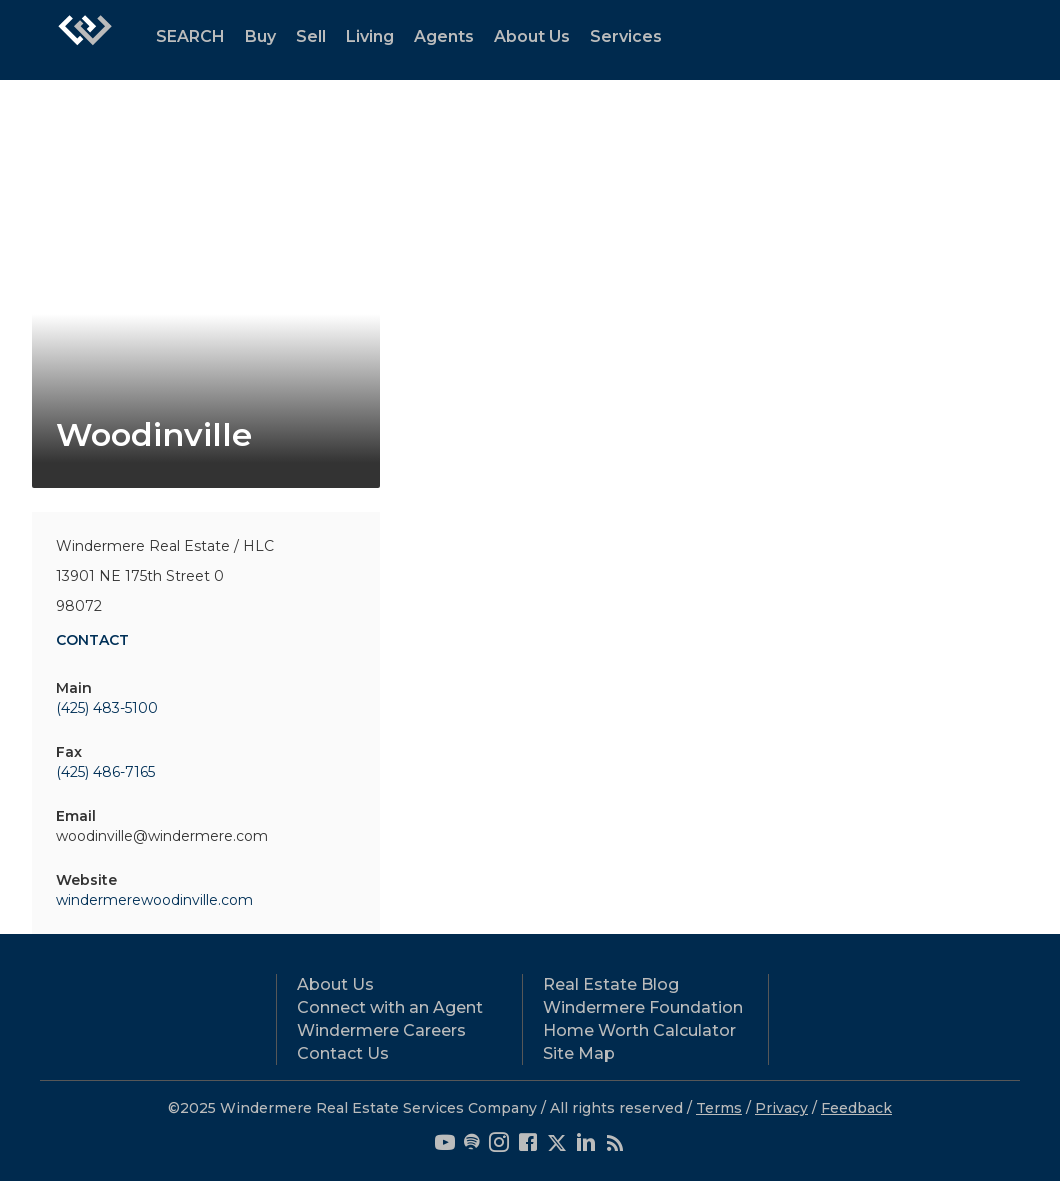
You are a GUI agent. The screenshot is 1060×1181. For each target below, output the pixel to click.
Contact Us (343, 1053)
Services (626, 36)
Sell (311, 36)
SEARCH (190, 36)
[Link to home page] (85, 40)
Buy (260, 36)
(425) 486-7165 (105, 772)
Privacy (781, 1108)
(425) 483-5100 (107, 708)
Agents (444, 36)
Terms (719, 1108)
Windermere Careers (381, 1030)
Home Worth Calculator (639, 1030)
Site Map (579, 1053)
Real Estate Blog (611, 984)
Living (370, 36)
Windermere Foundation (643, 1007)
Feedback (856, 1108)
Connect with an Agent (390, 1007)
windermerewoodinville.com (154, 900)
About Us (532, 36)
